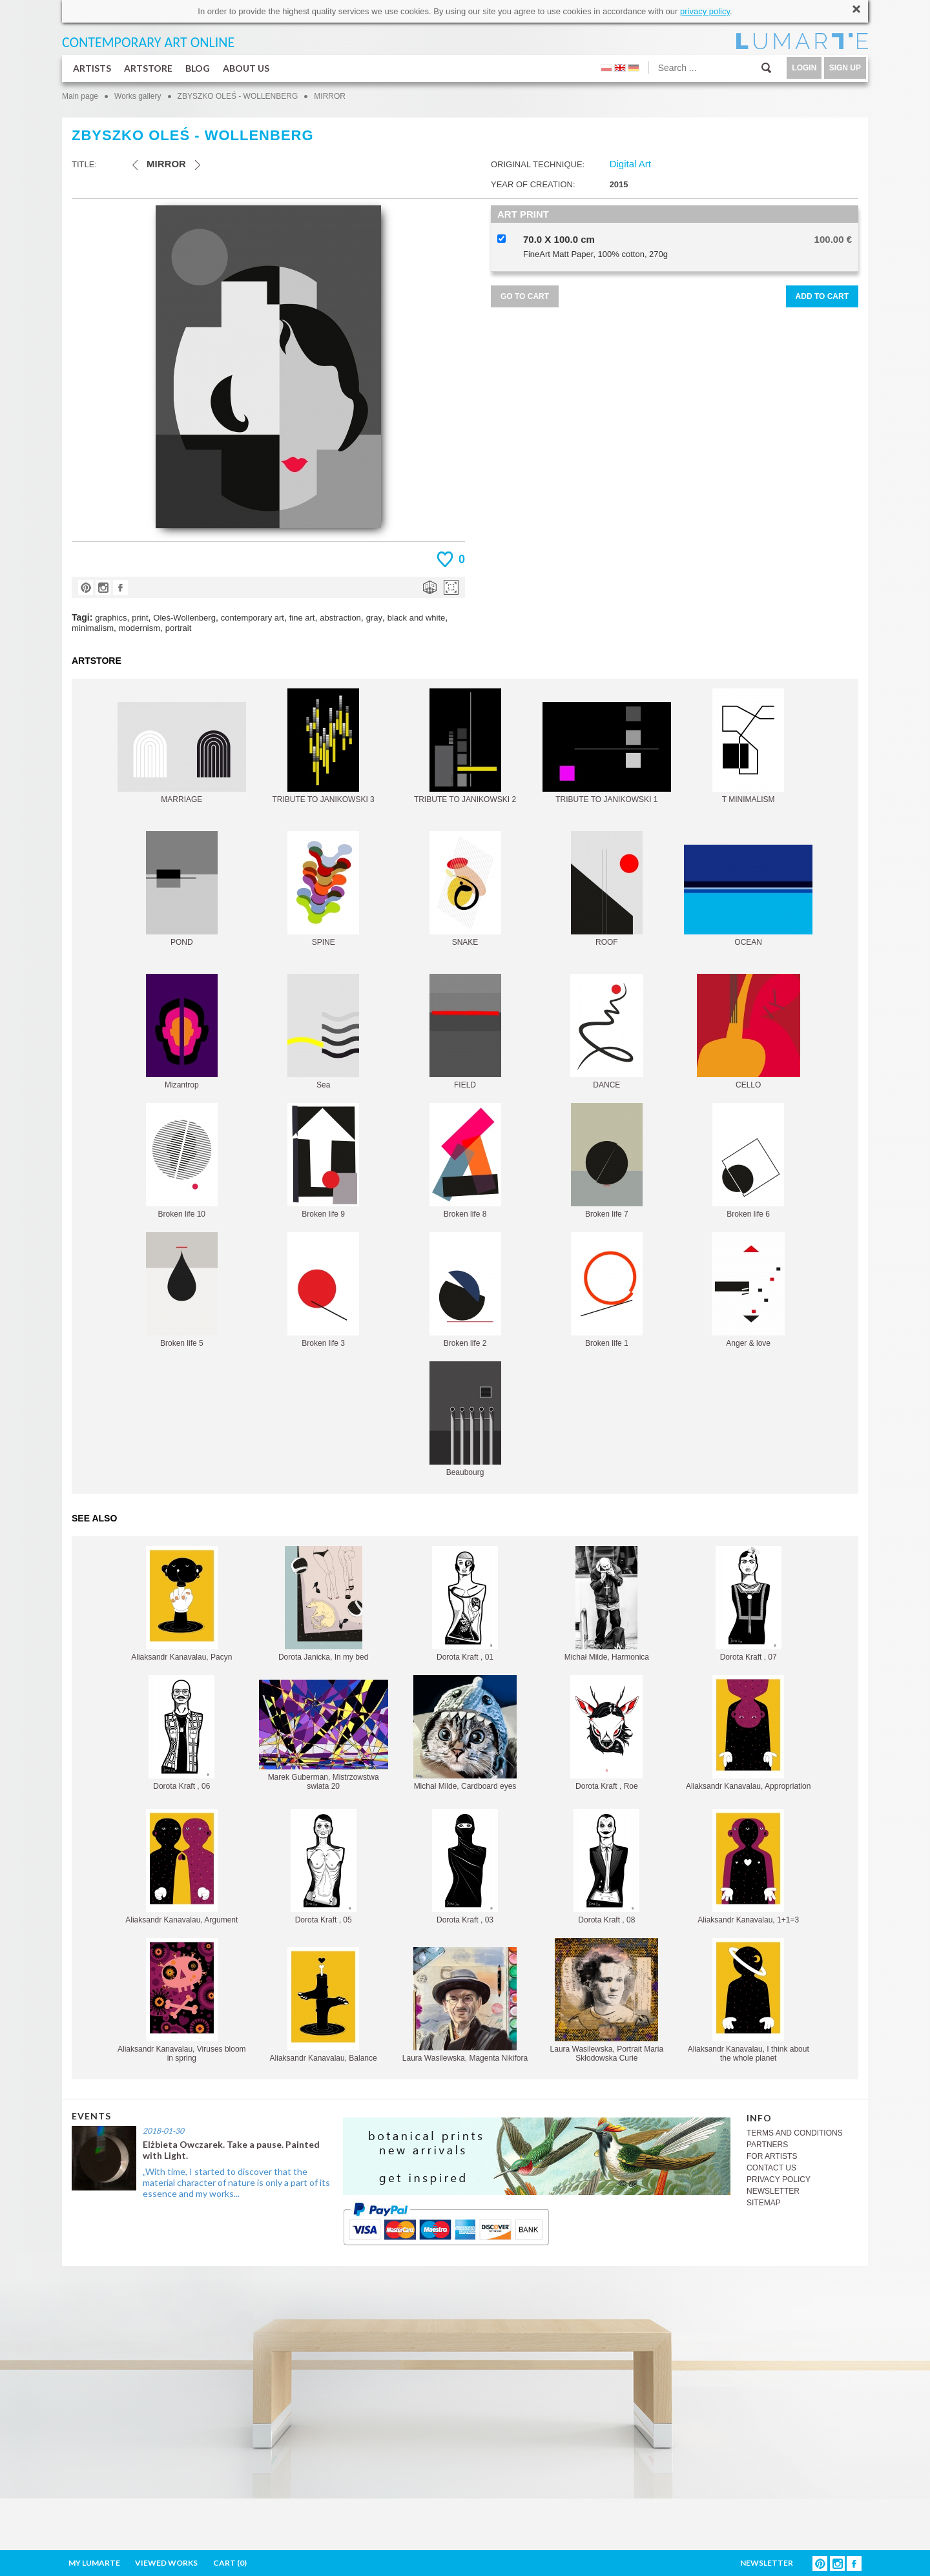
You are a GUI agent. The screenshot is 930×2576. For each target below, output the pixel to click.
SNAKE (465, 889)
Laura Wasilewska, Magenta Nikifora (465, 2005)
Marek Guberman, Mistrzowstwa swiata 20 (323, 1735)
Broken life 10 (182, 1161)
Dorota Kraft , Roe (606, 1733)
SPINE (323, 889)
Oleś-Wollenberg (184, 618)
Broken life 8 (465, 1161)
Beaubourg (465, 1419)
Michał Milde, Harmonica (606, 1604)
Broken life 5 (182, 1290)
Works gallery (137, 96)
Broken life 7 (607, 1161)
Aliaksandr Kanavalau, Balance (323, 2005)
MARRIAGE (182, 753)
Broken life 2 (465, 1290)
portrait (178, 628)
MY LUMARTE (94, 2563)
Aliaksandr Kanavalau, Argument (181, 1866)
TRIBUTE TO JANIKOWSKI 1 (606, 753)
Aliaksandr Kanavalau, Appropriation (748, 1733)
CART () (230, 2563)
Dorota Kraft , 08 (606, 1866)
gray (374, 618)
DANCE (606, 1031)
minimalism (93, 628)
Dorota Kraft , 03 (465, 1866)
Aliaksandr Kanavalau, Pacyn (181, 1604)
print (140, 618)
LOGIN (804, 67)
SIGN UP (845, 67)
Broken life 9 (323, 1161)
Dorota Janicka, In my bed (323, 1604)
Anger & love (748, 1290)
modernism (139, 628)
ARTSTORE (148, 68)
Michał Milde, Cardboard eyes (465, 1733)
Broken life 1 (607, 1290)
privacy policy (705, 11)
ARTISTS (92, 68)
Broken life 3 (323, 1290)
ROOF (607, 889)
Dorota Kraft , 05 (323, 1866)
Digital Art (630, 163)
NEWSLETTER (773, 2191)
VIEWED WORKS (166, 2563)
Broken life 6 (748, 1161)
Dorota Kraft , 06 (181, 1733)
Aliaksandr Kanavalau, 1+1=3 (748, 1866)
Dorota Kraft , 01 (465, 1604)
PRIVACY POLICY (779, 2179)
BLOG (197, 68)
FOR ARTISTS (772, 2156)
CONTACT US (771, 2167)
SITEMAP (764, 2202)
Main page (80, 96)
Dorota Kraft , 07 (748, 1604)
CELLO (748, 1031)
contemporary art (252, 618)
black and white (417, 618)
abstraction (340, 618)
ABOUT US (246, 68)
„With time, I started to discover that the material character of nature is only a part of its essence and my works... (236, 2182)
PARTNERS (767, 2144)
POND (182, 889)
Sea (323, 1031)
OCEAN (748, 896)
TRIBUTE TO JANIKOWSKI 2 (465, 746)
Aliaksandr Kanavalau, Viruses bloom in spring (182, 2000)
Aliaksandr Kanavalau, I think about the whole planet (748, 2000)
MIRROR (330, 96)
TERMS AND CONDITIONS (795, 2133)
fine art (302, 618)
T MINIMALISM (748, 746)
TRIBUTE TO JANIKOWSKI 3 (324, 746)
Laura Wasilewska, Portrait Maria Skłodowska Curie (607, 2000)
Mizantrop (182, 1031)
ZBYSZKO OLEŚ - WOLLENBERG (238, 96)
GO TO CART (525, 296)
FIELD (465, 1031)
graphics (111, 618)
